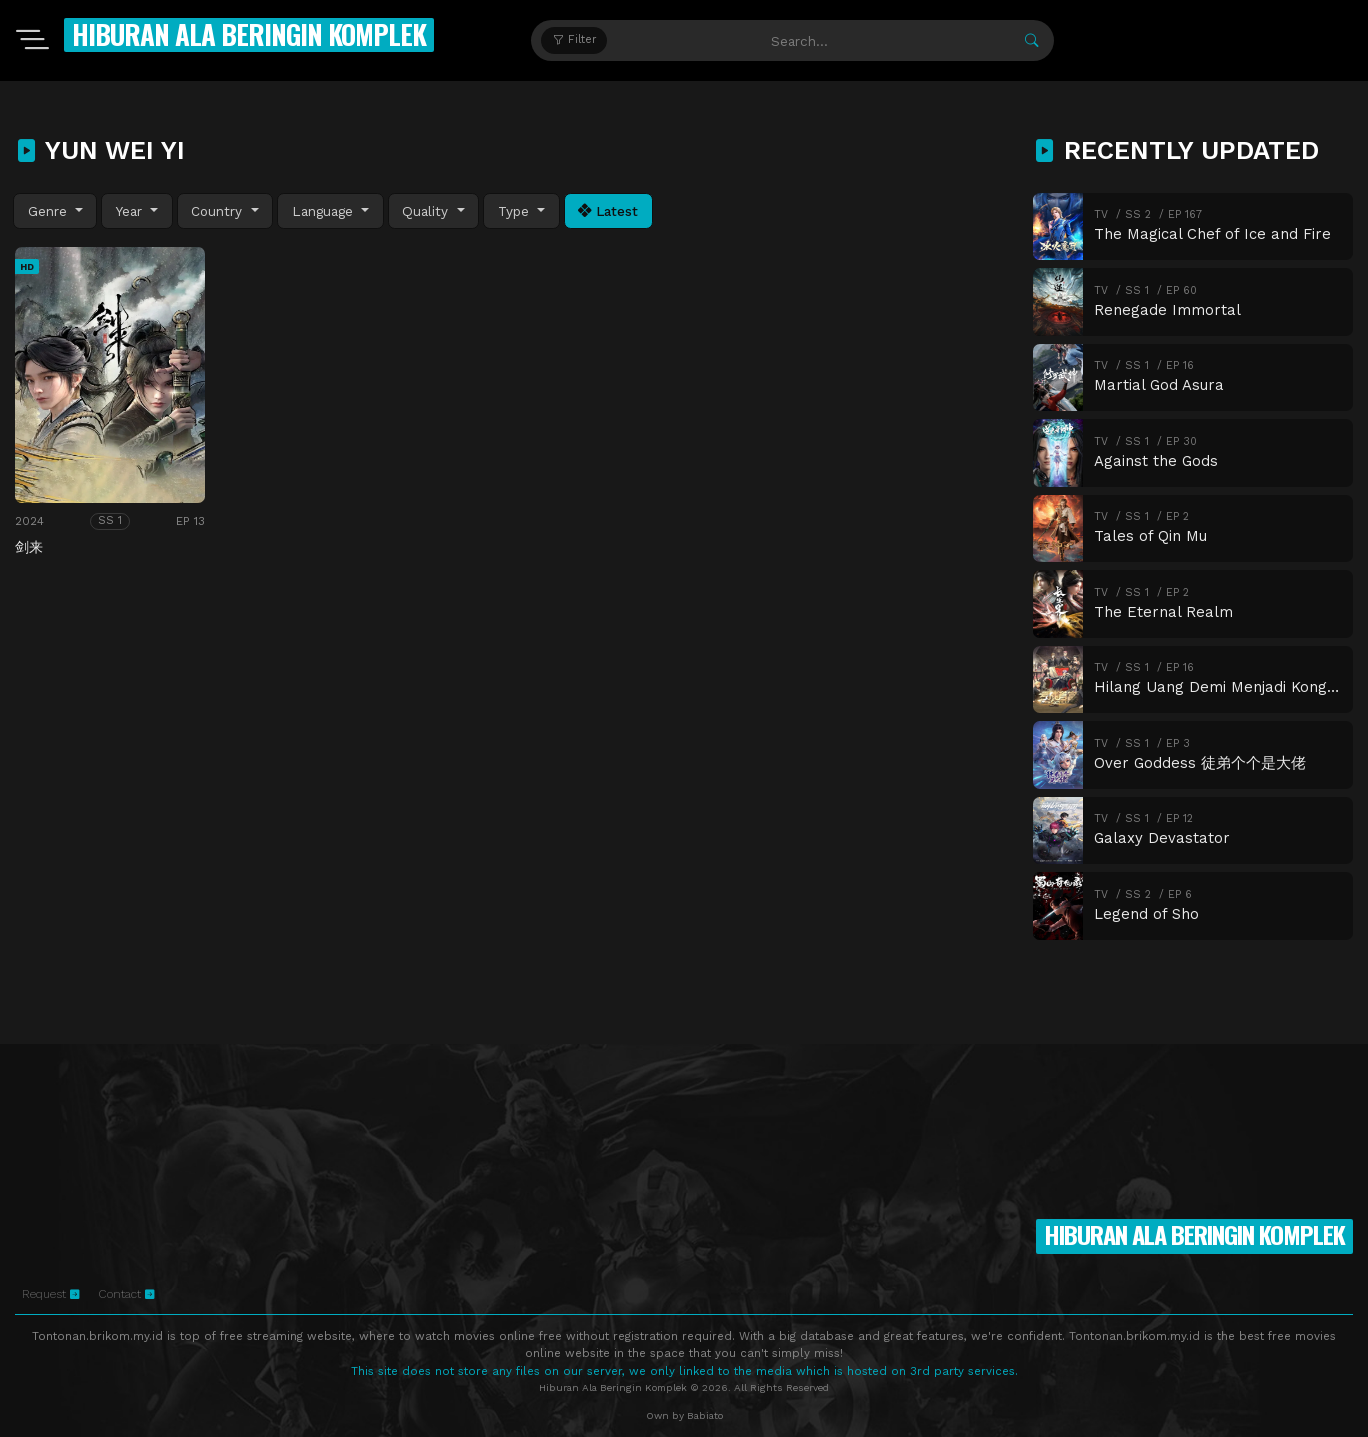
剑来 (29, 547)
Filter (574, 39)
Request (51, 1294)
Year (131, 211)
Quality (427, 211)
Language (325, 211)
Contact (126, 1294)
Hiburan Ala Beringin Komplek (249, 34)
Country (219, 211)
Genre (50, 211)
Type (516, 211)
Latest (608, 211)
